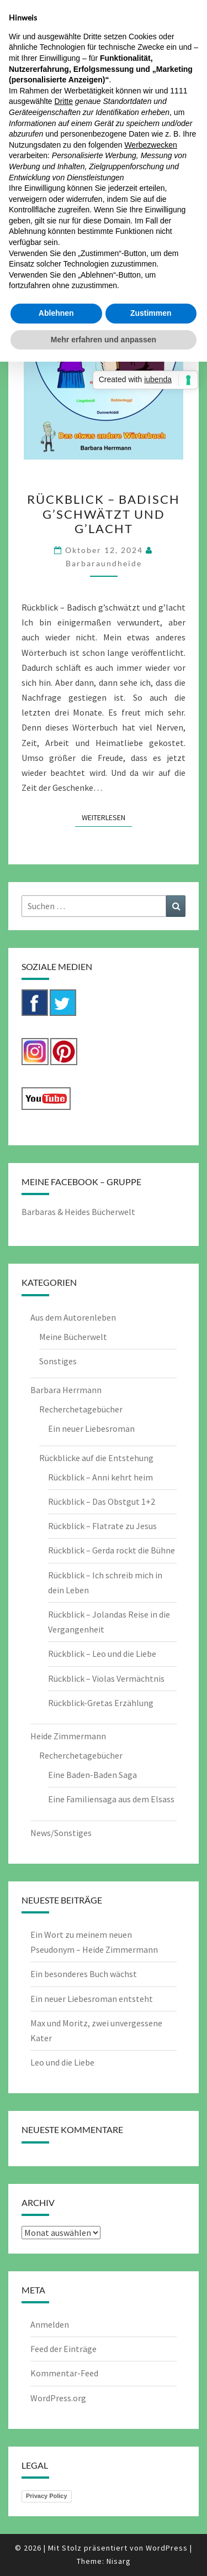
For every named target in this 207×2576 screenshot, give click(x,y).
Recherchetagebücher (81, 1409)
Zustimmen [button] (151, 313)
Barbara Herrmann (66, 1389)
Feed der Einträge (63, 2348)
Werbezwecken (150, 144)
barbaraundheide (104, 563)
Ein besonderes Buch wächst (83, 1973)
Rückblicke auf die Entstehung (96, 1457)
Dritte (64, 101)
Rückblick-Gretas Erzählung (100, 1702)
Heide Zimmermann (68, 1735)
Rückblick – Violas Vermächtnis (106, 1678)
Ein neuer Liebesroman (91, 1428)
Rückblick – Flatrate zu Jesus (102, 1525)
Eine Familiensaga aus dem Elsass (111, 1799)
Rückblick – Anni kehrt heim (100, 1477)
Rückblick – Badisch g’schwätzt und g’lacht (103, 514)
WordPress (167, 2548)
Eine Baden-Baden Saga (92, 1774)
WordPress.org (58, 2397)
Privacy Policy (46, 2495)
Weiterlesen (107, 816)
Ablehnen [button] (56, 313)
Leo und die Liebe (62, 2062)
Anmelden (49, 2324)
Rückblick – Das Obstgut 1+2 (101, 1501)
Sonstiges (58, 1361)
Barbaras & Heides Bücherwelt (78, 1211)
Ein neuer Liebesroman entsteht (91, 1998)
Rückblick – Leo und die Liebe (102, 1653)
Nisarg (119, 2561)
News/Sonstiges (61, 1832)
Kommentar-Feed (64, 2373)
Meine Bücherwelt (73, 1336)
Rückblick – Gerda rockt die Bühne (111, 1550)
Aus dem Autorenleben (73, 1317)
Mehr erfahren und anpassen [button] (103, 339)
